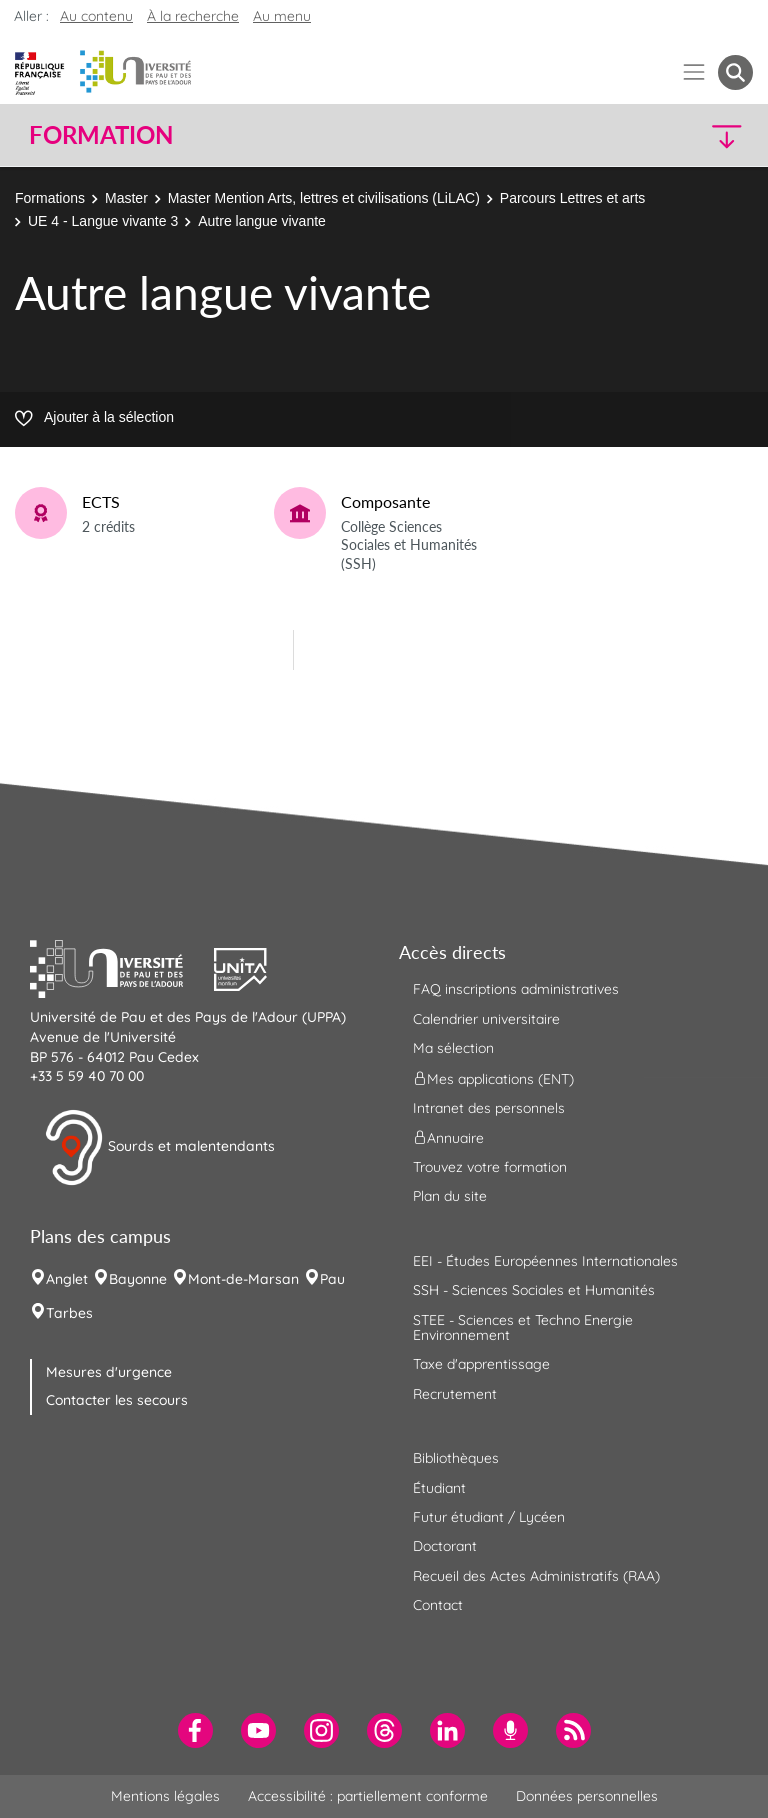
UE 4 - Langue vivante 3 (103, 221)
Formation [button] (101, 135)
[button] (666, 135)
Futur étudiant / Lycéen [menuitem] (489, 1517)
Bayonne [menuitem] (138, 1279)
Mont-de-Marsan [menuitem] (243, 1279)
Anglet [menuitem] (67, 1279)
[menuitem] (195, 1730)
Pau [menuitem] (332, 1279)
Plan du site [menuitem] (450, 1196)
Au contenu (96, 16)
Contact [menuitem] (438, 1605)
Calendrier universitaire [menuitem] (486, 1019)
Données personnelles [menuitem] (587, 1796)
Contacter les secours (117, 1400)
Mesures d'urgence (109, 1372)
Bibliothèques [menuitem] (456, 1458)
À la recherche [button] (193, 16)
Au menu (282, 16)
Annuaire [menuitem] (448, 1138)
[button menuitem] (735, 72)
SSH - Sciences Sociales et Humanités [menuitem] (534, 1290)
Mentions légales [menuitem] (165, 1796)
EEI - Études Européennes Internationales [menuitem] (545, 1261)
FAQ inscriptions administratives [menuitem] (516, 989)
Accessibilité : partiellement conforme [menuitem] (368, 1796)
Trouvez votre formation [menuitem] (490, 1167)
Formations (50, 198)
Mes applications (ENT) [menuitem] (493, 1078)
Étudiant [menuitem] (439, 1488)
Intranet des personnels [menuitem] (489, 1108)
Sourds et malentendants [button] (159, 1148)
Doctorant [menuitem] (445, 1546)
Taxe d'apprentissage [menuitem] (481, 1364)
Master (126, 198)
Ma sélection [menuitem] (453, 1048)
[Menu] (694, 72)
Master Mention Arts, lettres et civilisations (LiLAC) (324, 198)
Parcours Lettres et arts (573, 198)
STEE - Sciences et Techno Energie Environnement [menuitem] (523, 1327)
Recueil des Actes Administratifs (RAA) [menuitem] (536, 1576)
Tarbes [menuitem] (69, 1313)
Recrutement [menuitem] (455, 1394)
